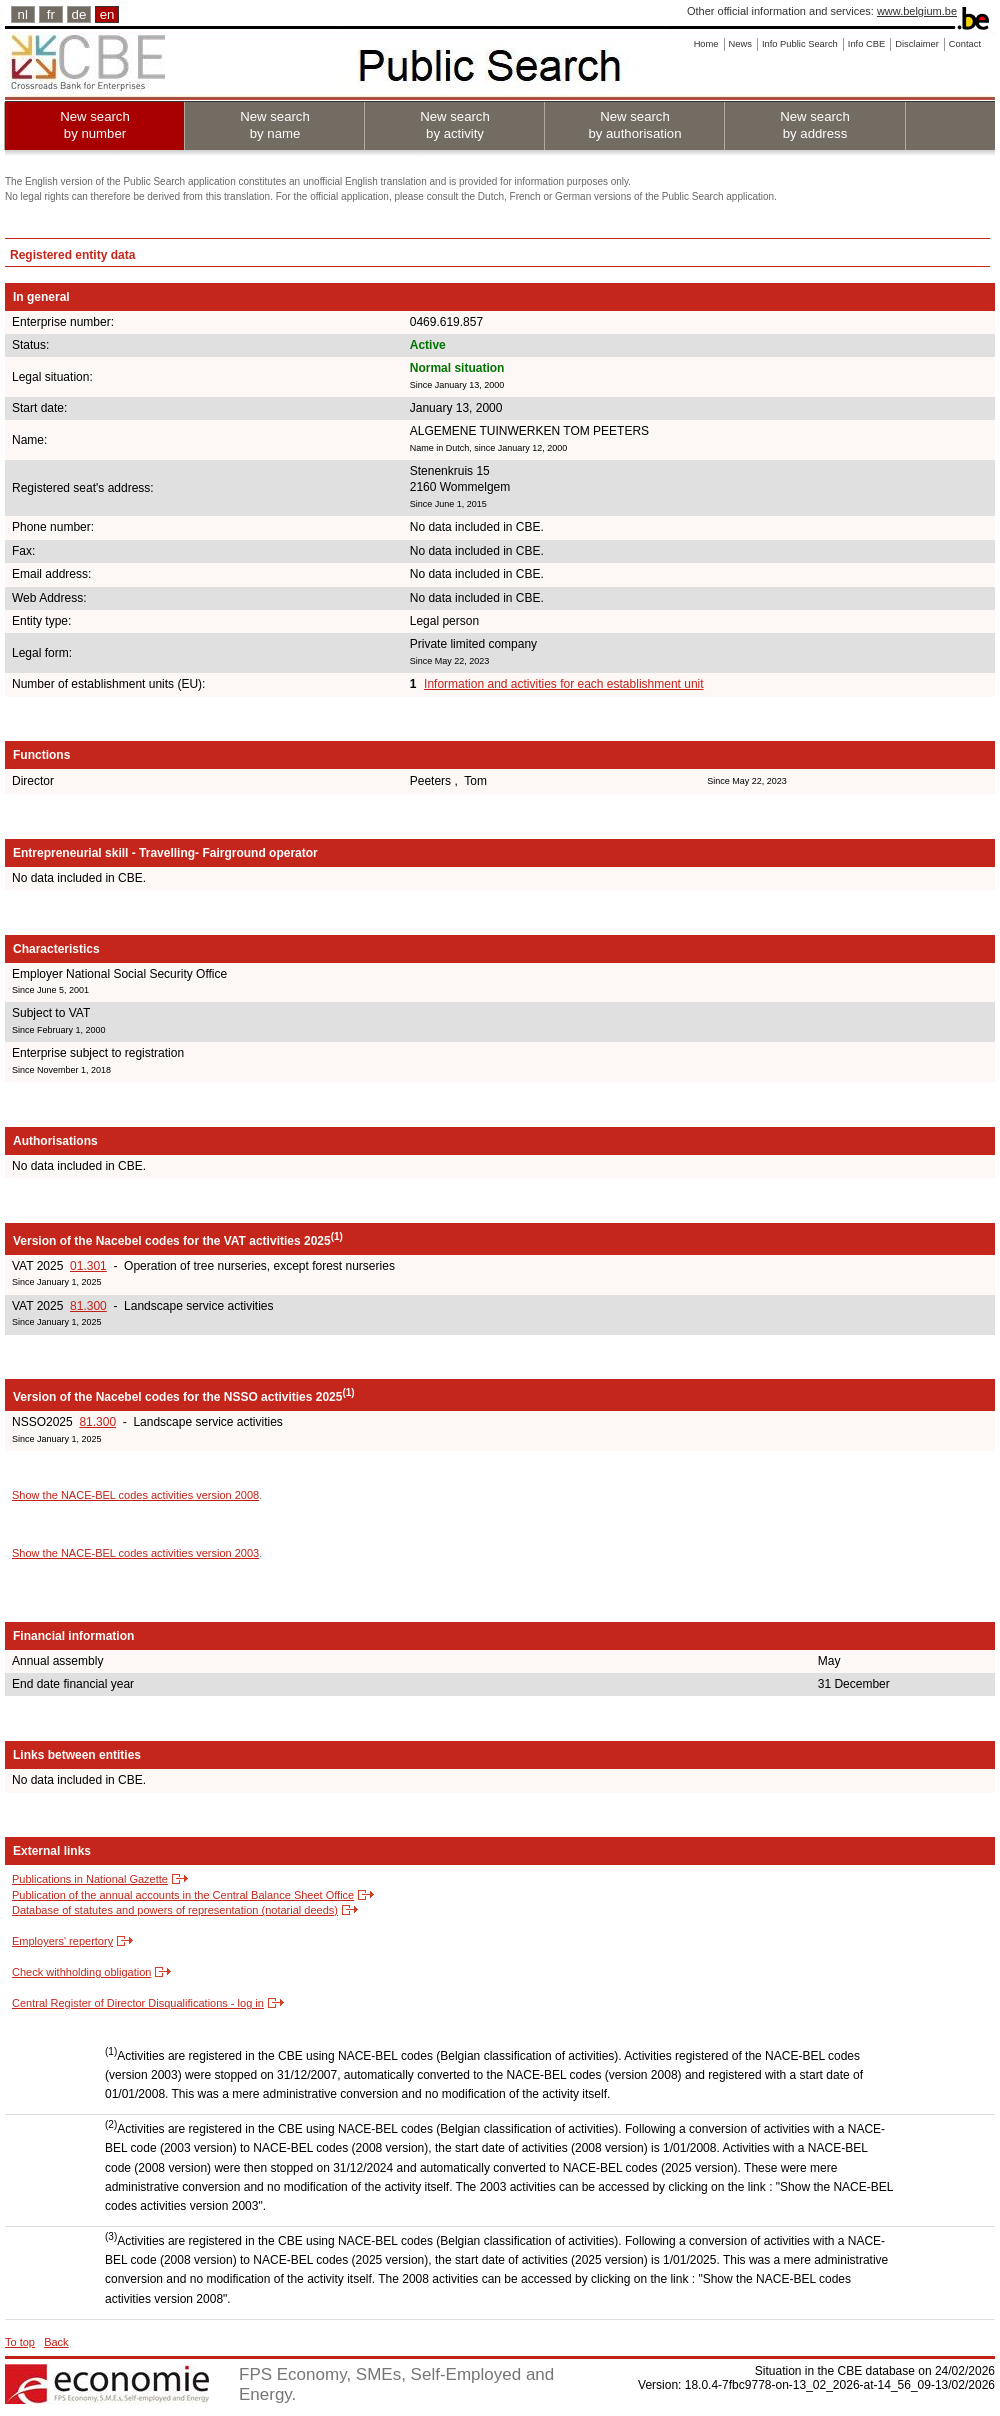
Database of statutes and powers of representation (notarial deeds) (175, 1910)
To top (20, 2342)
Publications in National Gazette (90, 1879)
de (79, 14)
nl (23, 14)
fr (51, 14)
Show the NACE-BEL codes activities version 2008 (135, 1495)
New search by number (95, 125)
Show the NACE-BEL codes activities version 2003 (135, 1553)
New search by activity (455, 125)
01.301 (88, 1266)
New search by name (275, 125)
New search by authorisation (634, 125)
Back (56, 2342)
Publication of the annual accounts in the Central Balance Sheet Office (183, 1895)
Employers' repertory (62, 1941)
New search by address (815, 125)
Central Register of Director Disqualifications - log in (138, 2003)
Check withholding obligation (81, 1972)
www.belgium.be (917, 11)
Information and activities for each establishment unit (563, 684)
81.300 (88, 1306)
